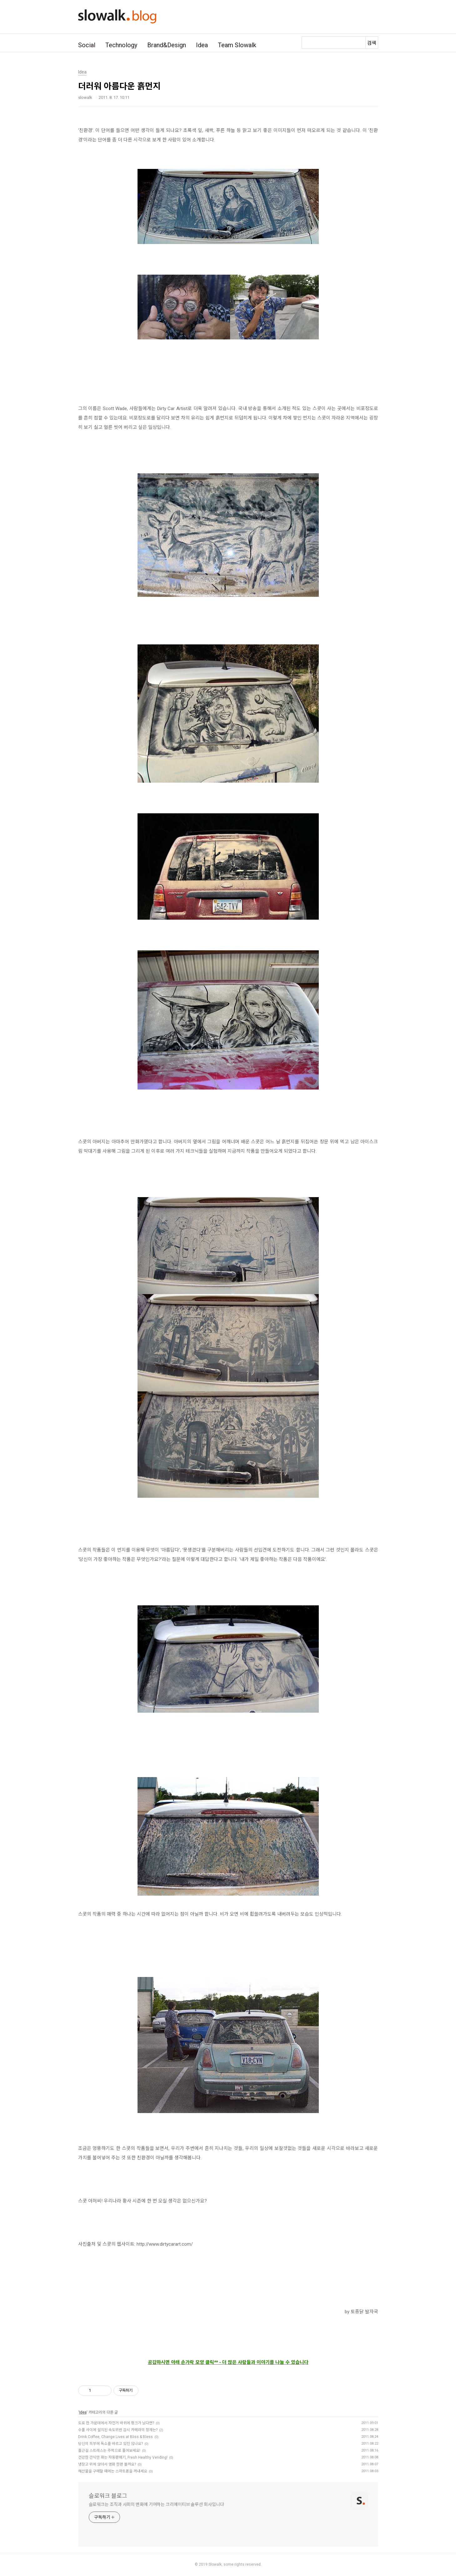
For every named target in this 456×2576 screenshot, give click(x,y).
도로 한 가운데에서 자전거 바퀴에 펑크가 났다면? (116, 2423)
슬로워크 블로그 (108, 2495)
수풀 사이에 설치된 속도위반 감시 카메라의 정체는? (118, 2430)
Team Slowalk (237, 45)
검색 (371, 43)
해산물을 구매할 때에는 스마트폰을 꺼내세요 (112, 2471)
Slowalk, (215, 2564)
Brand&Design (166, 45)
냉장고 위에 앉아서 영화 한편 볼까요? (107, 2464)
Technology (121, 45)
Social (86, 45)
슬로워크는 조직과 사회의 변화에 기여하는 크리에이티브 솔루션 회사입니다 (156, 2504)
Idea (202, 45)
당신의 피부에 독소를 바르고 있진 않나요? (110, 2443)
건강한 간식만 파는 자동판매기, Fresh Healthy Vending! (123, 2457)
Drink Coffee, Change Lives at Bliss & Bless (115, 2437)
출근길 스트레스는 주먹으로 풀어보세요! (109, 2450)
